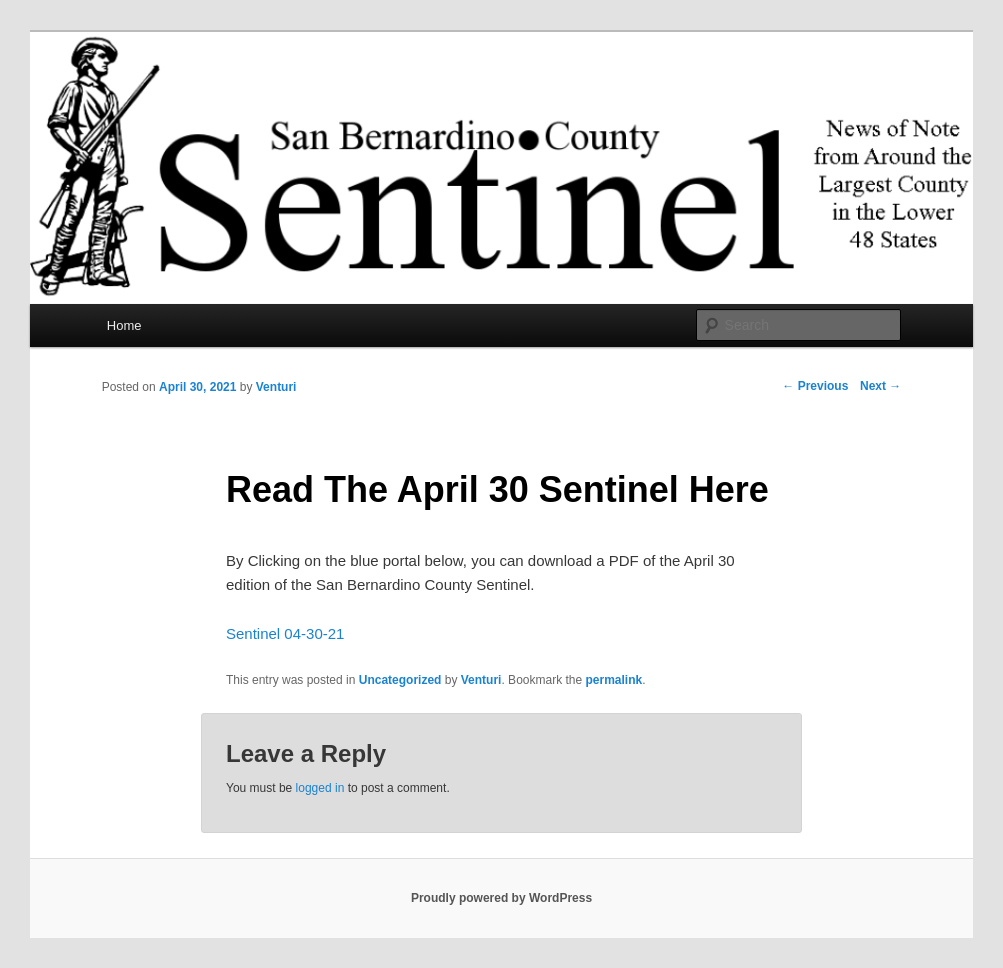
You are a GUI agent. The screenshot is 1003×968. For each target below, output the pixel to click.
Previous (815, 386)
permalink (614, 680)
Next (880, 386)
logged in (320, 788)
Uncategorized (400, 680)
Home (124, 325)
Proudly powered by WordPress (501, 898)
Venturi (276, 387)
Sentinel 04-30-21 (285, 633)
